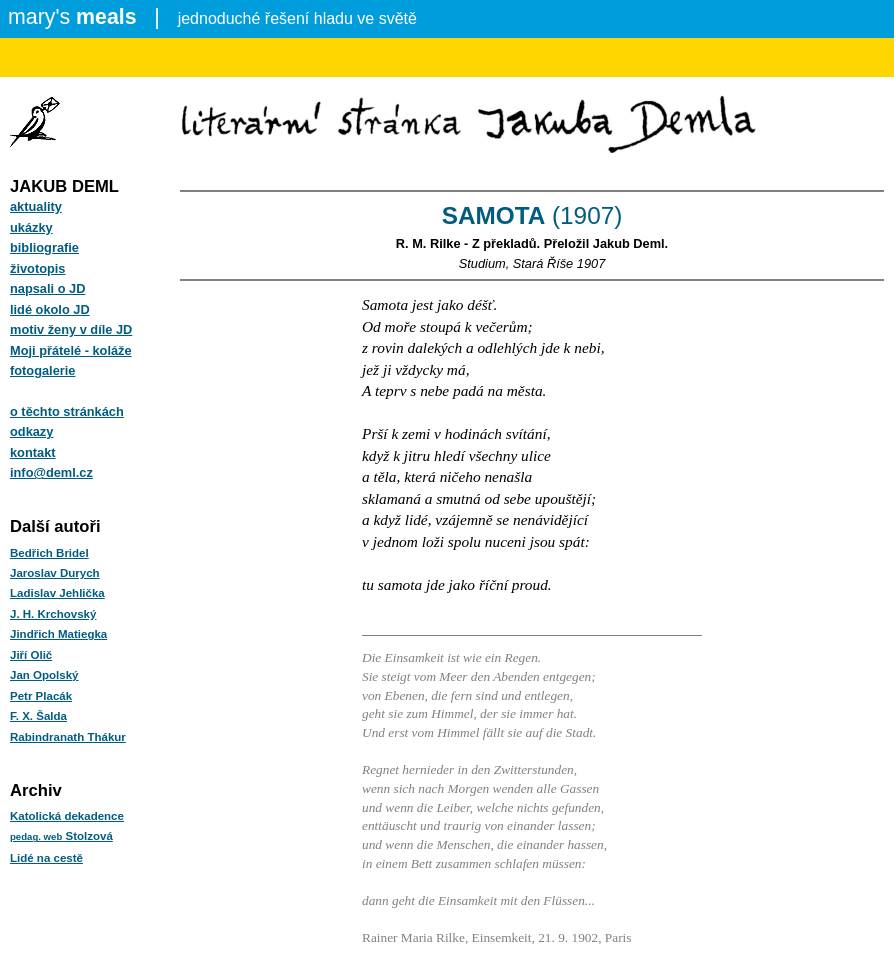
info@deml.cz (51, 472)
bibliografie (44, 247)
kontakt (33, 452)
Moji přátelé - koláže (71, 350)
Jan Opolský (44, 675)
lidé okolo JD (50, 309)
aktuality (36, 206)
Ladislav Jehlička (57, 593)
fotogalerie (42, 370)
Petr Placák (41, 696)
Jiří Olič (31, 655)
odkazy (31, 431)
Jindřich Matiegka (58, 634)
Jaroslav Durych (55, 573)
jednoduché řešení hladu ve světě (212, 17)
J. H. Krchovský (53, 614)
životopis (37, 268)
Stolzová (61, 836)
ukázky (31, 227)
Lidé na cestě (46, 858)
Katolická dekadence (67, 816)
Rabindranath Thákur (68, 737)
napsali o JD (47, 288)
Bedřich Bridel (49, 553)
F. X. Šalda (38, 716)
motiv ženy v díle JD (71, 329)
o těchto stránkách (67, 411)
